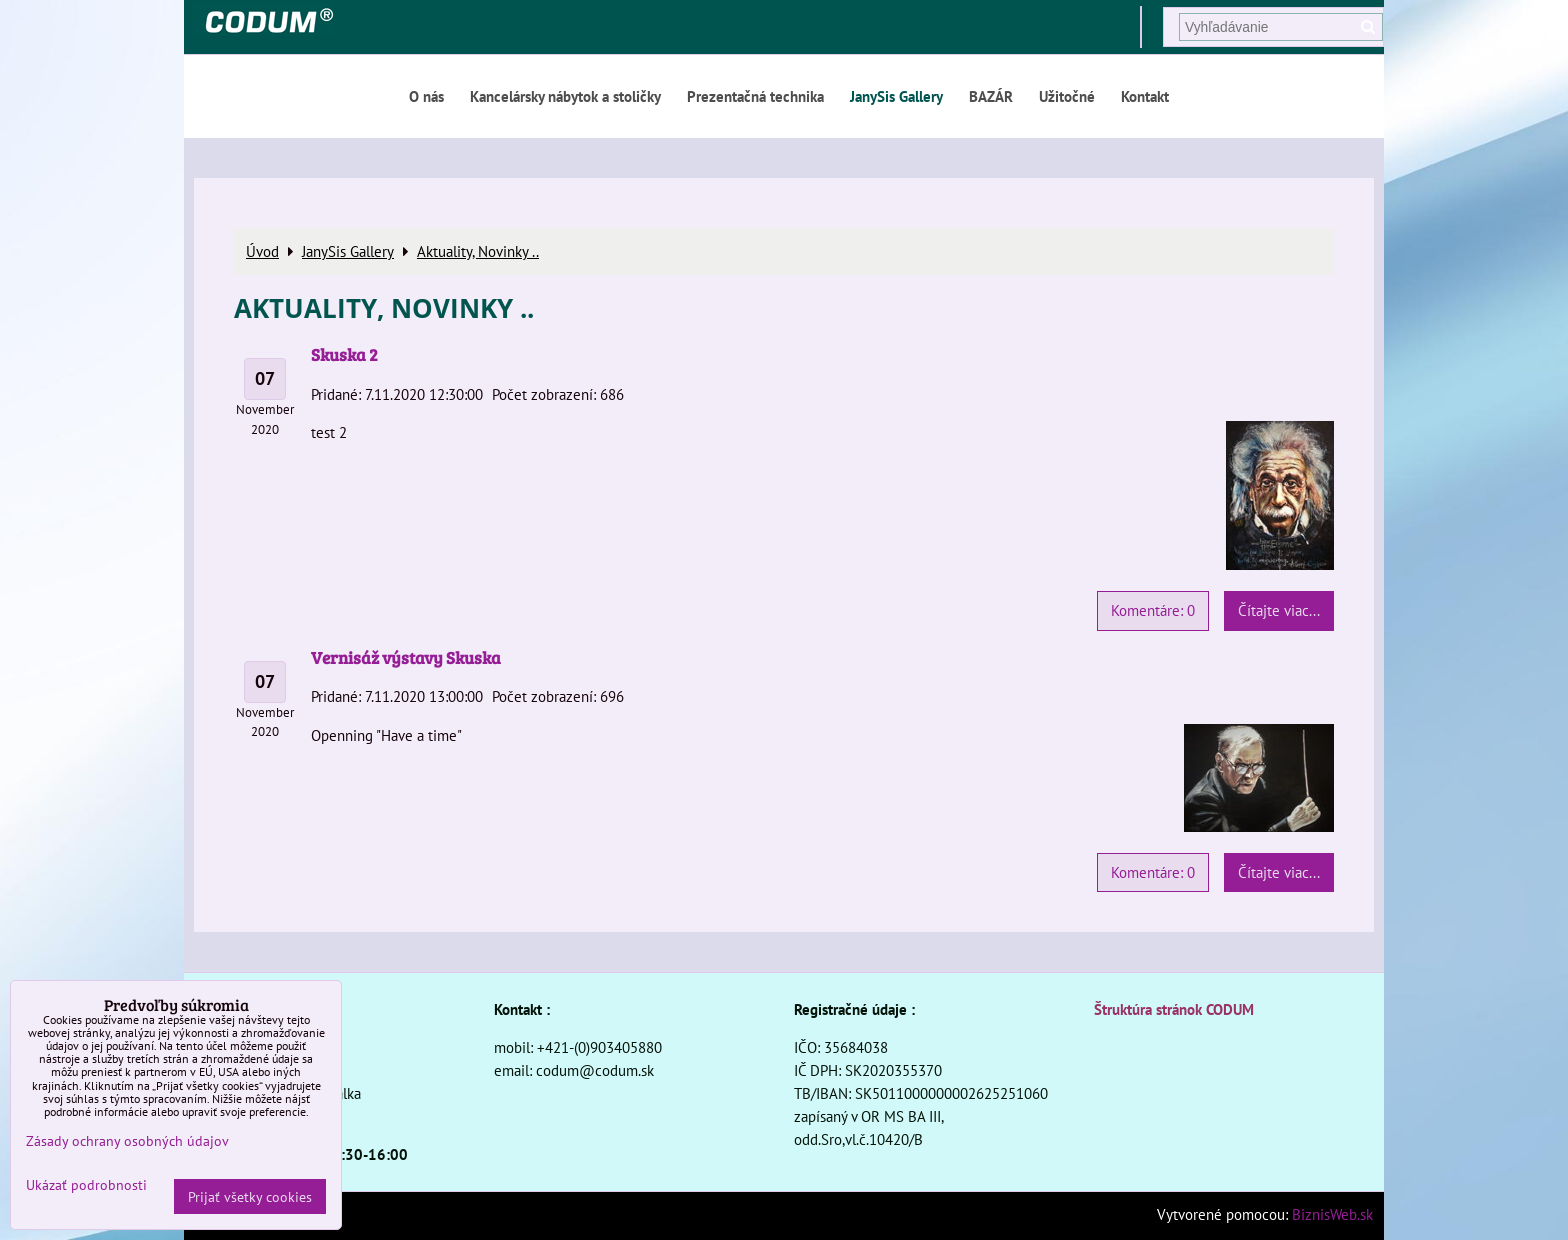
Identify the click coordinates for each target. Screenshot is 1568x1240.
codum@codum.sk (595, 1070)
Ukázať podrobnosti (86, 1185)
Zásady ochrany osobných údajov (127, 1140)
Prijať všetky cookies (250, 1196)
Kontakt (1145, 96)
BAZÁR (991, 96)
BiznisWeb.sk (1332, 1214)
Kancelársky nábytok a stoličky (565, 96)
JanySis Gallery (896, 96)
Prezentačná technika (755, 96)
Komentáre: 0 (1153, 610)
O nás (426, 96)
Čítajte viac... (1279, 610)
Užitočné (1067, 96)
